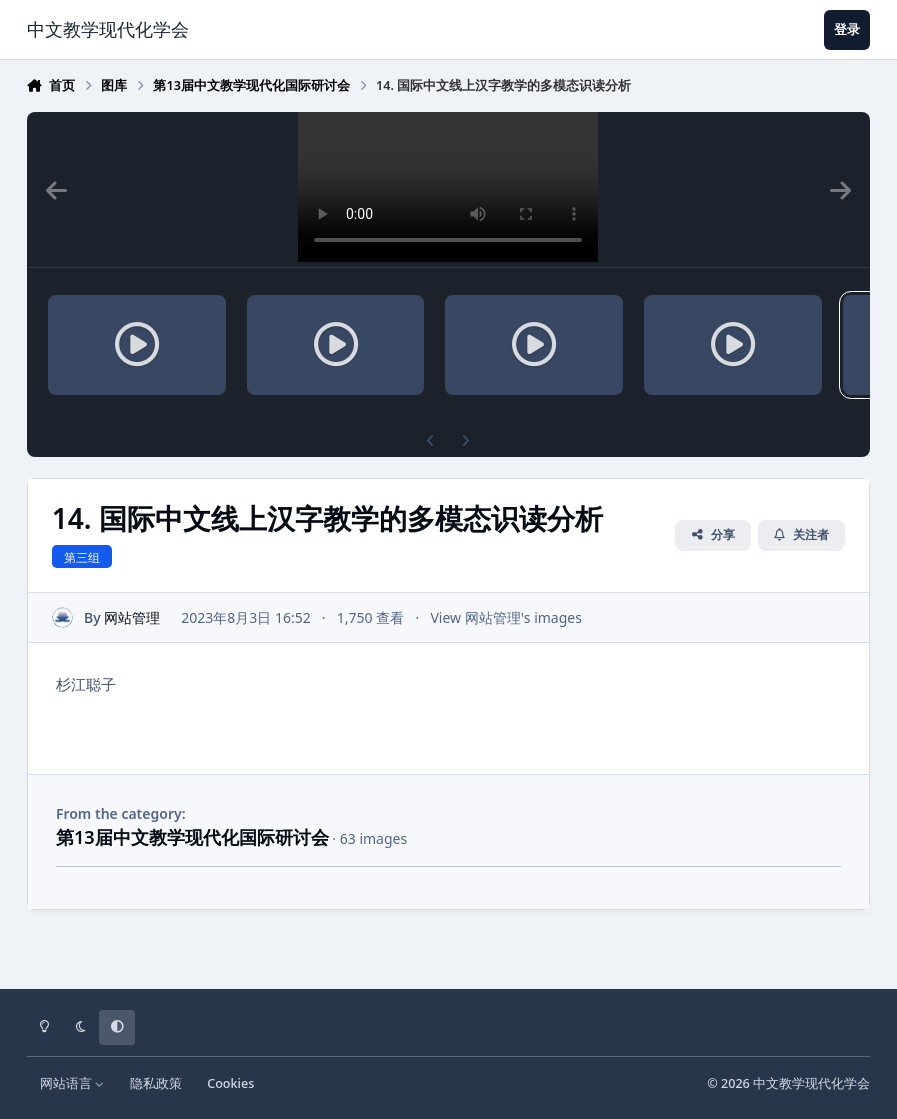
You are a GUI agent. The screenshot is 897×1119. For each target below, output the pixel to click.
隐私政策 (156, 1083)
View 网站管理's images (506, 617)
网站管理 (132, 617)
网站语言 (72, 1083)
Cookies (230, 1083)
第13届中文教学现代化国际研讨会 (192, 837)
